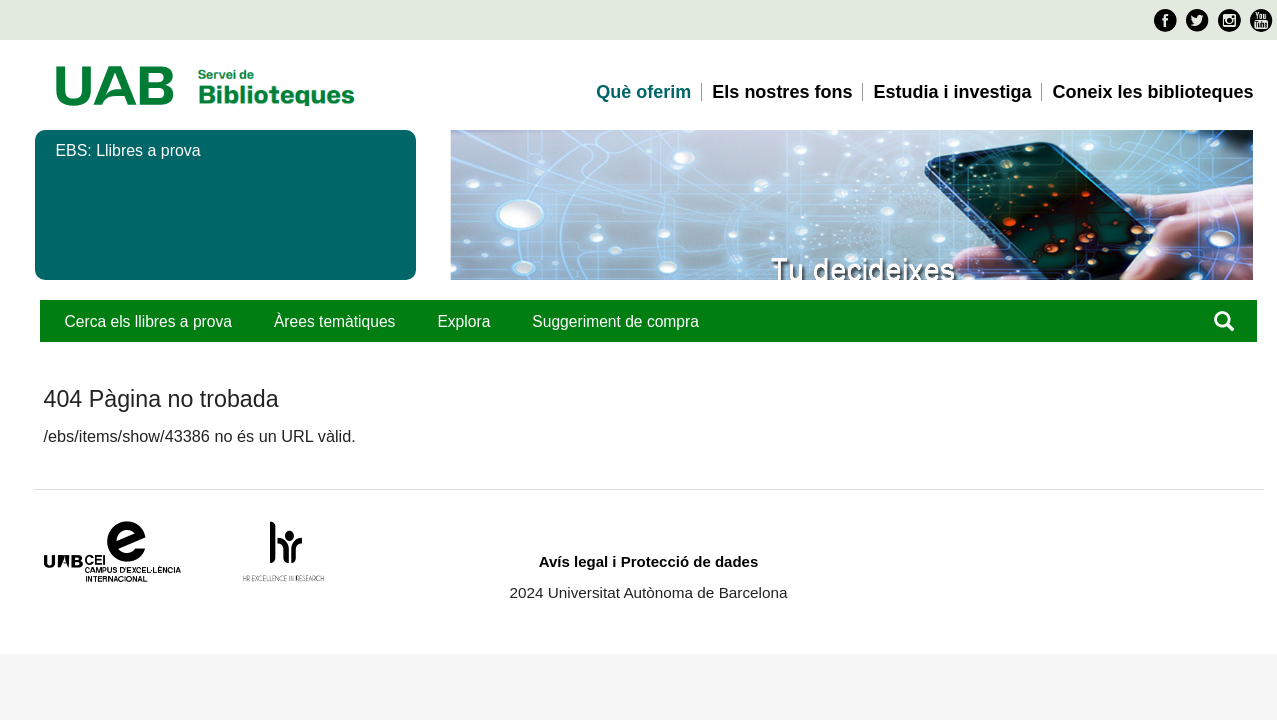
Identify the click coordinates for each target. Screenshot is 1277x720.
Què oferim (643, 92)
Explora (463, 321)
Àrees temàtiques (334, 321)
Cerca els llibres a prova (148, 321)
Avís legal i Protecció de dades (649, 561)
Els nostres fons (782, 92)
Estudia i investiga (952, 92)
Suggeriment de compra (615, 321)
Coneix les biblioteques (1152, 92)
